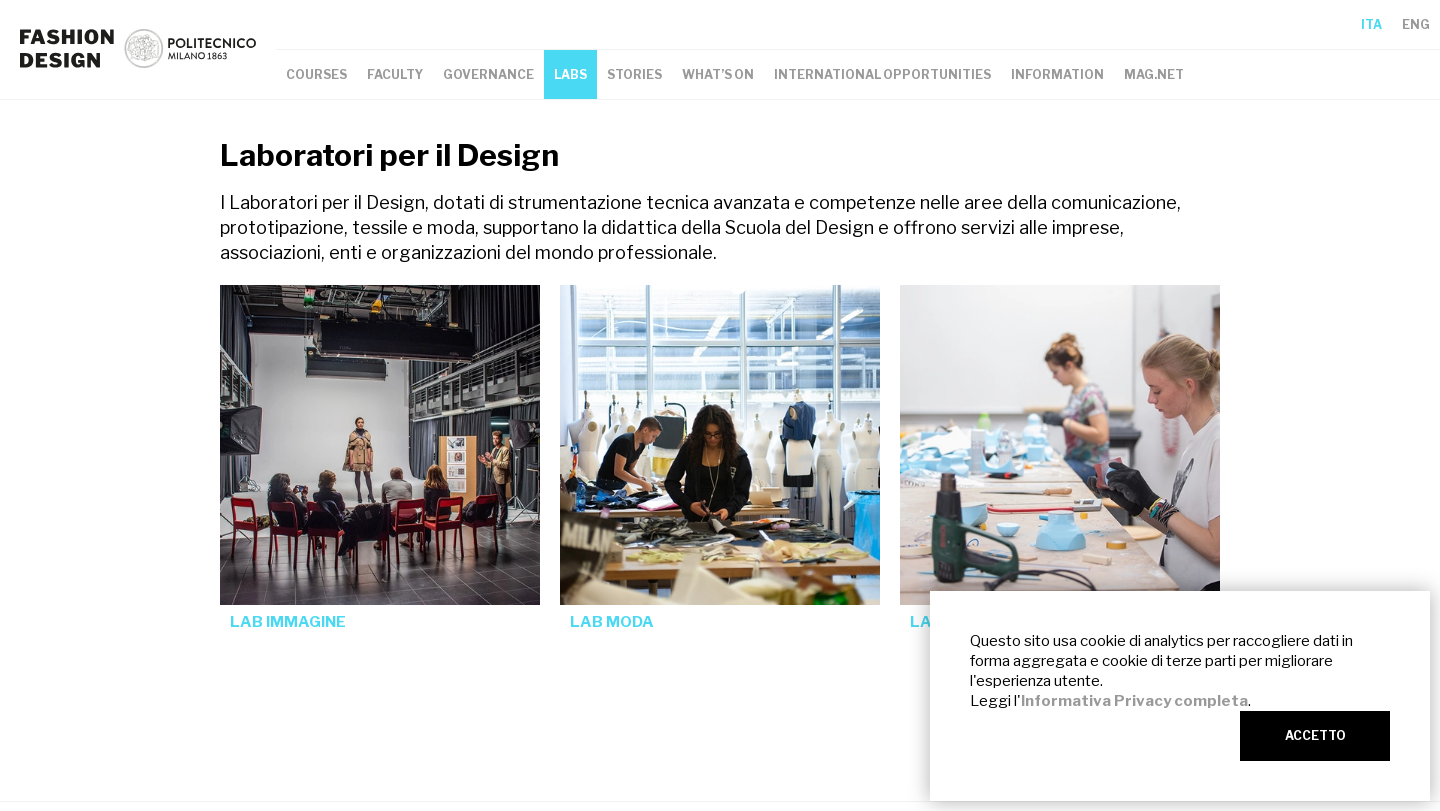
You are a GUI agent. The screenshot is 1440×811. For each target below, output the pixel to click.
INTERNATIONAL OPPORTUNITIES (882, 74)
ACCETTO (1315, 735)
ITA (1371, 24)
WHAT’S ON (718, 74)
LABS (570, 74)
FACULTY (395, 74)
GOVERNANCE (488, 74)
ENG (1416, 24)
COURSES (316, 74)
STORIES (634, 74)
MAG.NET (1154, 74)
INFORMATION (1057, 74)
